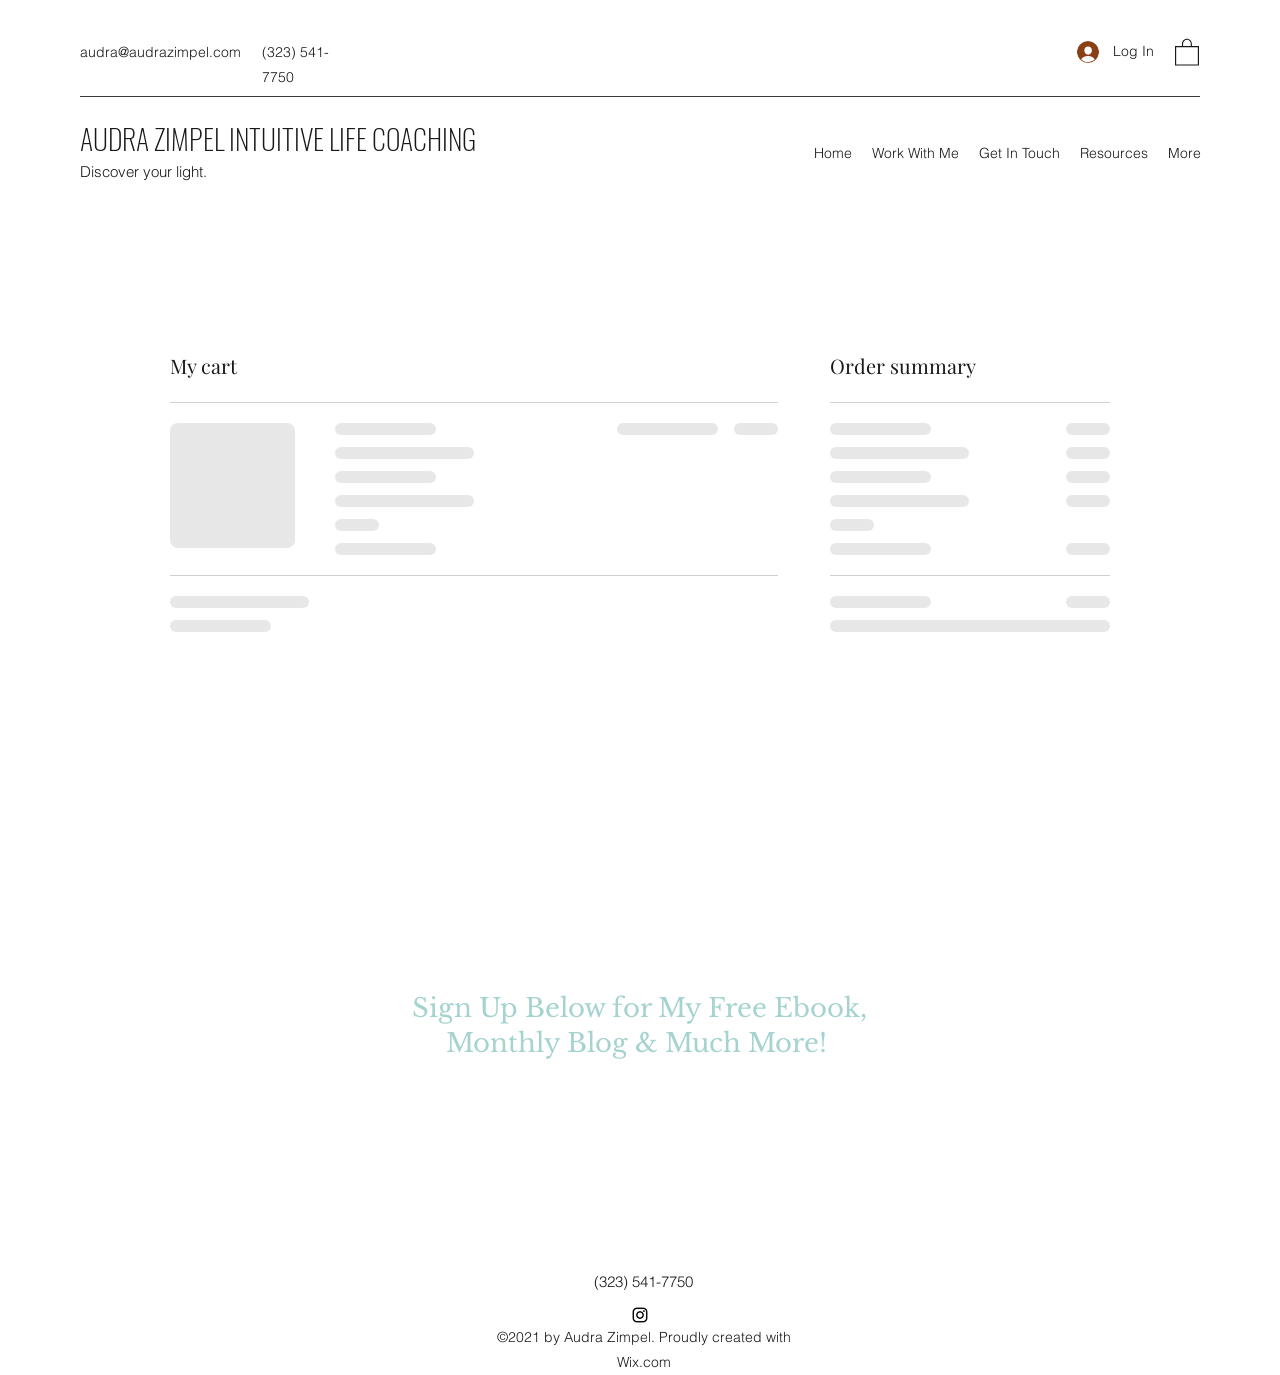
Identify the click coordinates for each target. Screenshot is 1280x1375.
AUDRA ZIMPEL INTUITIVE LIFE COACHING (278, 138)
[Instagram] (640, 1315)
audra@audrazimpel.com (160, 52)
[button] (1187, 51)
